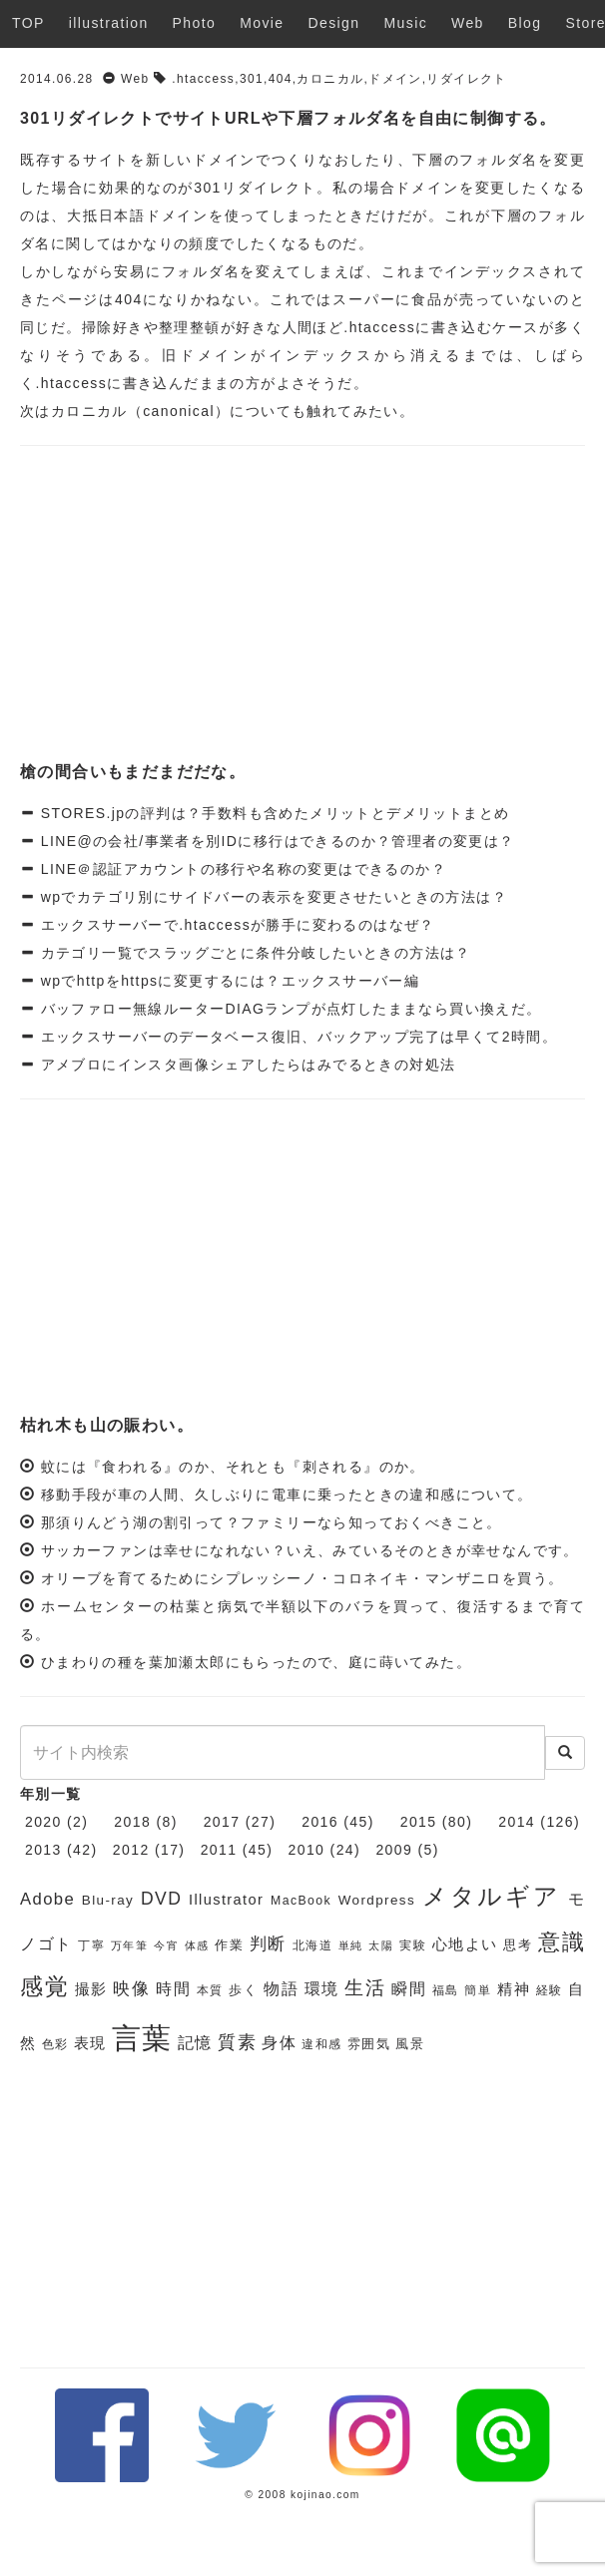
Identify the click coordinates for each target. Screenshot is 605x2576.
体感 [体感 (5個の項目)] (197, 1945)
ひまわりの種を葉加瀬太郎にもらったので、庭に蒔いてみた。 (256, 1662)
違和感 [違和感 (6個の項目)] (321, 2044)
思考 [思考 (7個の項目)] (517, 1944)
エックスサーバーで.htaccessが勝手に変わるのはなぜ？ (234, 925)
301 (252, 79)
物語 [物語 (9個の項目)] (281, 1988)
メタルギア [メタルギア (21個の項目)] (491, 1897)
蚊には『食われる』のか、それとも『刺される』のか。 (233, 1467)
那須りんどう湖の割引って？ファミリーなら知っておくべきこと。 (271, 1522)
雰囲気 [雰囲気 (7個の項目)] (368, 2043)
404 (281, 79)
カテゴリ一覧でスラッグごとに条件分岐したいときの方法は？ (253, 953)
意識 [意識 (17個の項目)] (561, 1942)
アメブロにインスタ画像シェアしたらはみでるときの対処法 (245, 1065)
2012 (131, 1850)
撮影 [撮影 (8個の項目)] (91, 1989)
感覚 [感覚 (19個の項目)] (44, 1986)
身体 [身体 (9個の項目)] (279, 2042)
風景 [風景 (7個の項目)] (409, 2043)
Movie (262, 23)
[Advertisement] (302, 605)
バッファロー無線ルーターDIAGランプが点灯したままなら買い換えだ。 (288, 1009)
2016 (320, 1822)
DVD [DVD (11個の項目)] (161, 1899)
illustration (109, 23)
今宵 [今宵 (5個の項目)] (166, 1945)
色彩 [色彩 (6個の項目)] (55, 2044)
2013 (43, 1850)
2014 (516, 1822)
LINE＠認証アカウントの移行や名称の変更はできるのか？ (240, 869)
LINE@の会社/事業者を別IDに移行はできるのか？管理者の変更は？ (274, 841)
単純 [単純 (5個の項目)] (350, 1945)
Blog (525, 23)
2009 (393, 1850)
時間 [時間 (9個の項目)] (173, 1988)
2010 (307, 1850)
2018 (132, 1822)
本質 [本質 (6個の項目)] (210, 1990)
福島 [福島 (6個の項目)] (445, 1990)
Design (334, 23)
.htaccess (203, 79)
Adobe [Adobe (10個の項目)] (47, 1899)
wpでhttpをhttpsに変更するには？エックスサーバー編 (227, 981)
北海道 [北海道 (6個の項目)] (313, 1945)
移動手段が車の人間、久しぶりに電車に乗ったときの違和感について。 (287, 1495)
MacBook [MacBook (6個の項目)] (301, 1901)
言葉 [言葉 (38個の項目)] (142, 2037)
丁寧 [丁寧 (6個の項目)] (91, 1945)
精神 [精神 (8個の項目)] (513, 1989)
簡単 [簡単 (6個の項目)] (477, 1990)
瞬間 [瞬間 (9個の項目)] (408, 1988)
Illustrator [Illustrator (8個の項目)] (226, 1900)
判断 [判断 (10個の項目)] (268, 1943)
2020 (43, 1822)
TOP (28, 23)
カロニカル (330, 79)
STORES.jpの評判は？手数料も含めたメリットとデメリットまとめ (272, 813)
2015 (418, 1822)
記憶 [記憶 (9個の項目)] (195, 2042)
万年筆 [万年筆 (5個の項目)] (130, 1945)
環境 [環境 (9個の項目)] (321, 1988)
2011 (219, 1850)
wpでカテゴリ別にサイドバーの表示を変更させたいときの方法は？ (271, 897)
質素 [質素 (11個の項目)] (237, 2042)
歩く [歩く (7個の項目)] (243, 1989)
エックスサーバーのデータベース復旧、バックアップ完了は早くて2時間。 (296, 1037)
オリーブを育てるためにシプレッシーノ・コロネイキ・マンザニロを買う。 (302, 1578)
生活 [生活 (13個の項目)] (364, 1987)
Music (406, 23)
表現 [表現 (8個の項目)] (90, 2043)
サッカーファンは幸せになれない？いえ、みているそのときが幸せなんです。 (310, 1550)
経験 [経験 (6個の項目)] (549, 1990)
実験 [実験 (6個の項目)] (412, 1945)
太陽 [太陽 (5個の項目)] (380, 1945)
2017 (222, 1822)
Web (467, 23)
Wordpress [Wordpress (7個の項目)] (376, 1900)
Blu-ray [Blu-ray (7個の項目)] (108, 1900)
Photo (195, 23)
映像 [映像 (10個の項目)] (131, 1988)
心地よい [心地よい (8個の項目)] (465, 1944)
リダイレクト (466, 79)
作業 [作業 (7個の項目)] (229, 1944)
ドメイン (395, 79)
